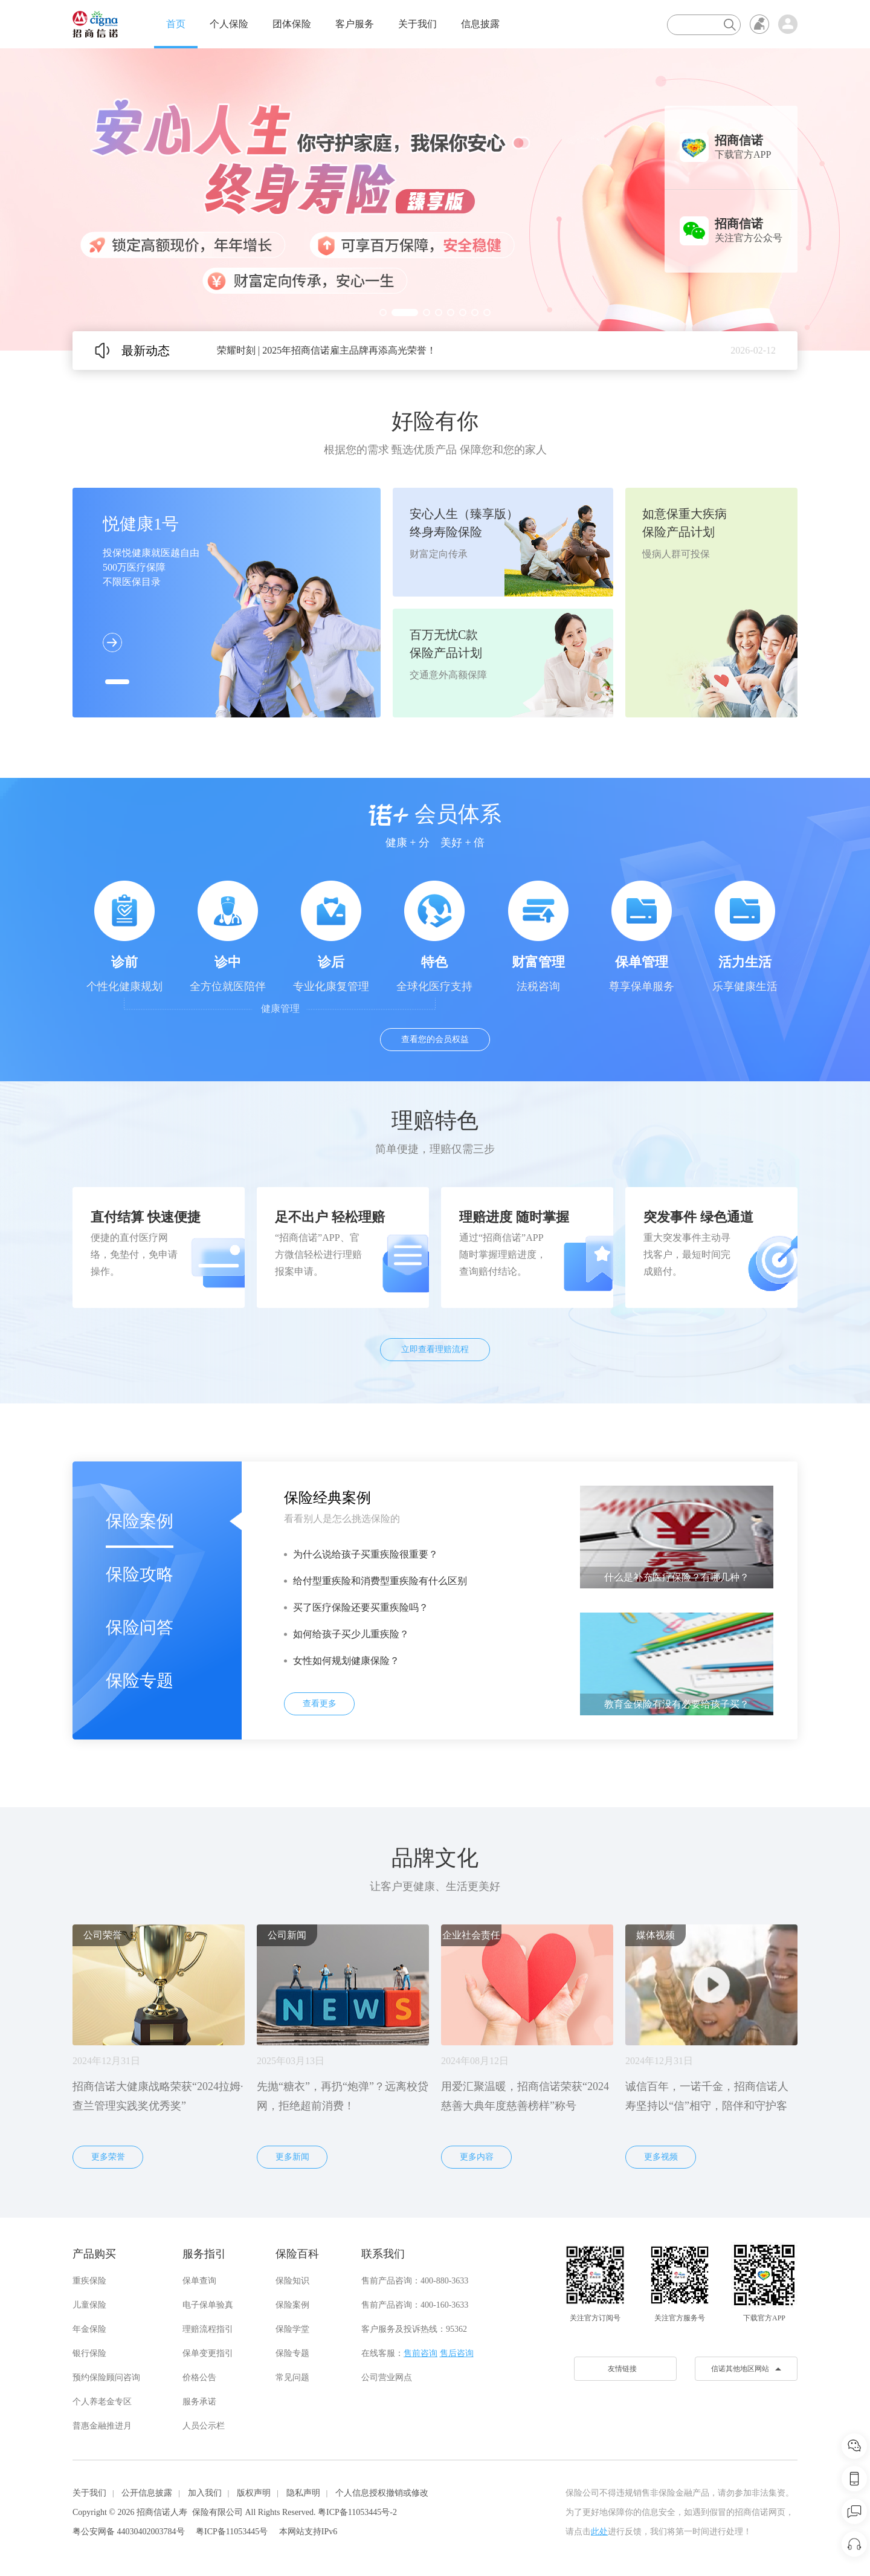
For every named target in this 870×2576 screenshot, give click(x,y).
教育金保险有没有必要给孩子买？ (676, 1704)
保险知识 (292, 2280)
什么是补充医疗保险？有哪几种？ (676, 1577)
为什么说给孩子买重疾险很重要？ (365, 1554)
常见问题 (292, 2377)
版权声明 (254, 2492)
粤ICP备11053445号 (232, 2531)
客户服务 (354, 24)
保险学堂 (292, 2329)
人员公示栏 (203, 2425)
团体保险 (291, 24)
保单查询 (199, 2280)
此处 (599, 2531)
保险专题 (139, 1680)
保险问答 (139, 1627)
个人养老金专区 (102, 2401)
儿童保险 (89, 2304)
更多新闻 (292, 2156)
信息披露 (480, 24)
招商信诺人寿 (162, 2512)
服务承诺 (199, 2401)
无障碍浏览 (759, 24)
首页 (175, 24)
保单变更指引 (207, 2353)
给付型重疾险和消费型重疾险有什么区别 (380, 1581)
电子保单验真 (207, 2304)
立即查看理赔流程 (435, 1349)
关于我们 (417, 24)
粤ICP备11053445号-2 (357, 2512)
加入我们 (205, 2492)
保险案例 (139, 1521)
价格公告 (199, 2377)
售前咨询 (420, 2353)
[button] (383, 312)
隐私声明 (303, 2492)
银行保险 (89, 2353)
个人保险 (229, 24)
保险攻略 (139, 1574)
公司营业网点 (386, 2377)
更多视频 (661, 2156)
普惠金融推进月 (102, 2425)
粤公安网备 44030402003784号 (128, 2531)
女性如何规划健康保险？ (346, 1660)
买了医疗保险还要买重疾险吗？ (360, 1607)
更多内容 (477, 2156)
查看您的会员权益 (435, 1039)
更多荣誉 (108, 2156)
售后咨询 (457, 2353)
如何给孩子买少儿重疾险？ (351, 1634)
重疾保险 (89, 2280)
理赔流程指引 (207, 2329)
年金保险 (89, 2329)
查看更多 (320, 1703)
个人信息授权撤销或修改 (381, 2492)
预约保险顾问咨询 (106, 2377)
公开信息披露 (146, 2492)
